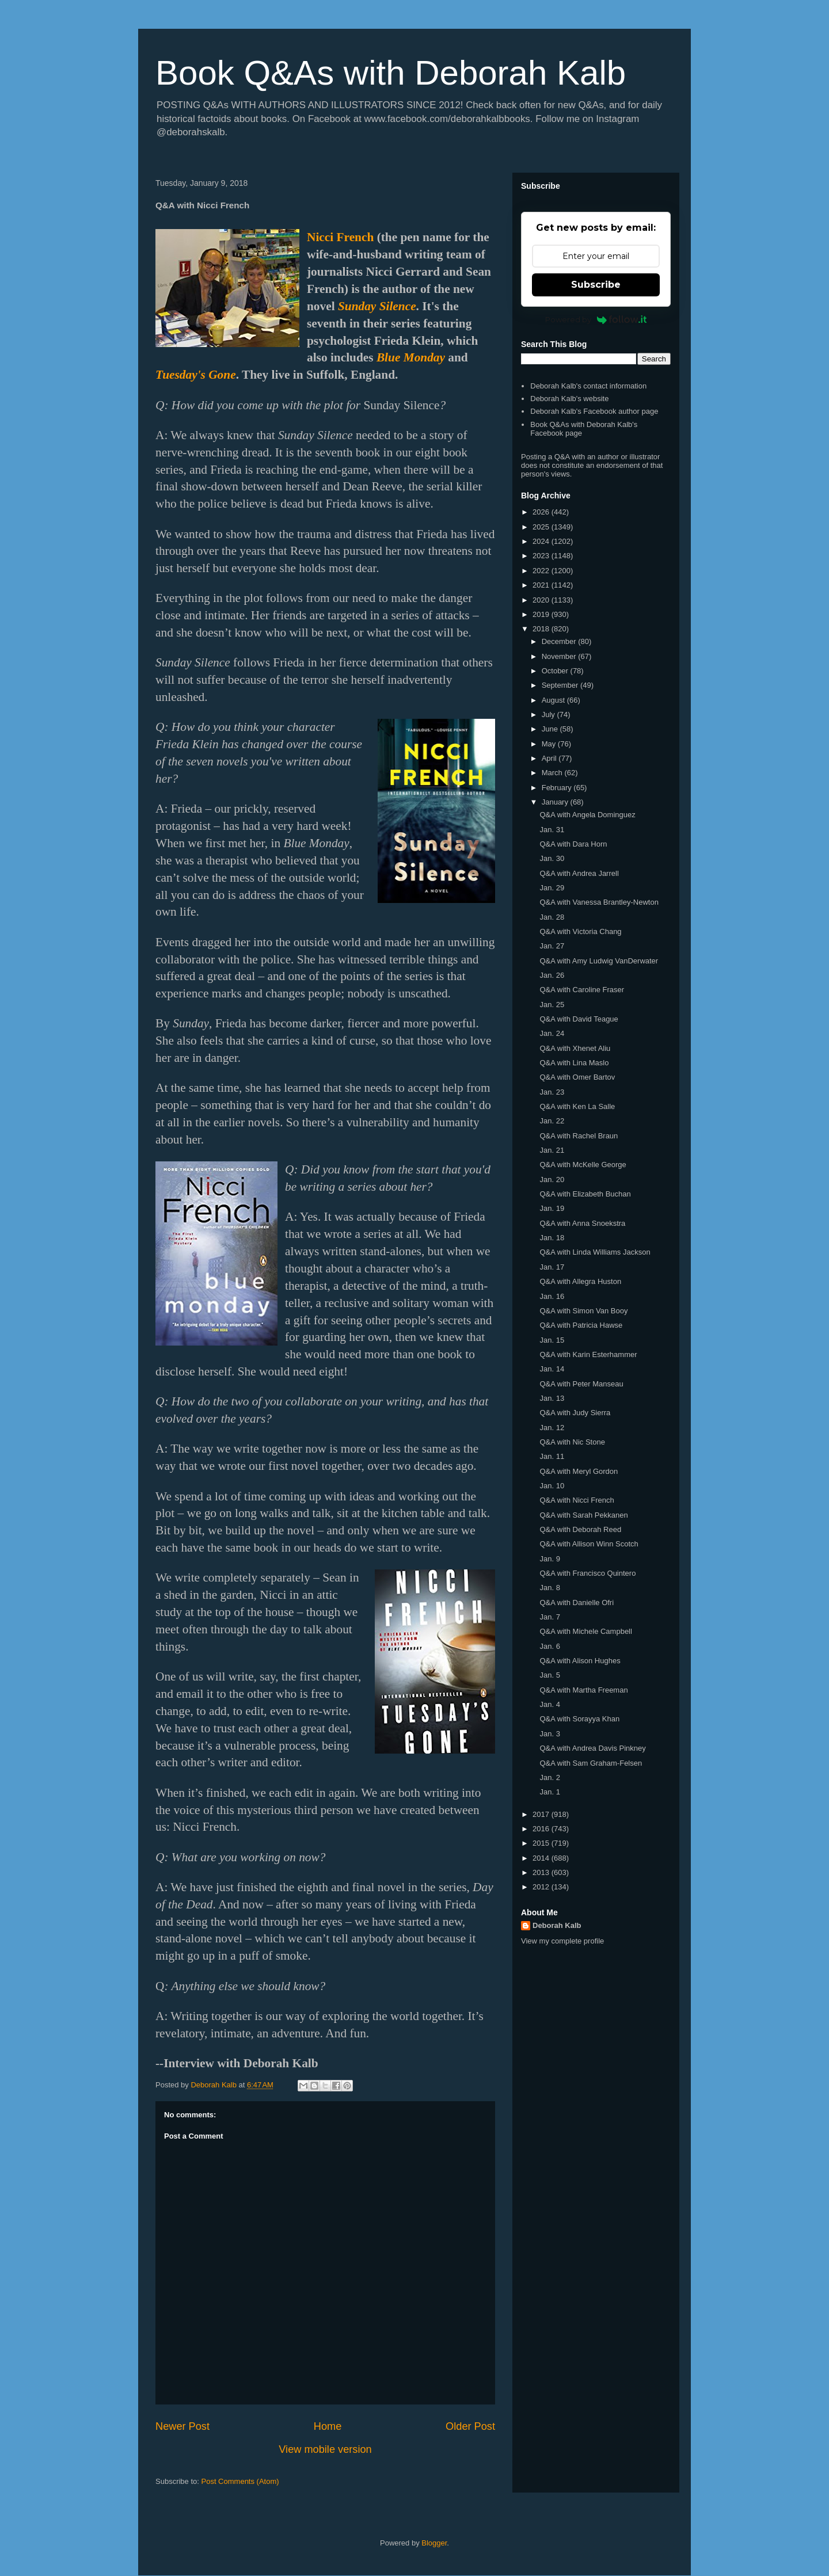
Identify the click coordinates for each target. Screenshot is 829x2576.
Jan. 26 (551, 975)
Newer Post (182, 2426)
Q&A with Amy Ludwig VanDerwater (598, 961)
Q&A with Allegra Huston (580, 1281)
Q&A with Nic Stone (571, 1442)
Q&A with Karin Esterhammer (588, 1354)
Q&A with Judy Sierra (574, 1412)
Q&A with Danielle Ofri (576, 1602)
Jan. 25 (551, 1004)
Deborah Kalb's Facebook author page (594, 411)
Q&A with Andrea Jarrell (578, 873)
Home (328, 2426)
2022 (542, 570)
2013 (542, 1872)
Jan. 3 (549, 1733)
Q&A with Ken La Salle (577, 1106)
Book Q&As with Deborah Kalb (390, 73)
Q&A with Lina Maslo (574, 1062)
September (561, 685)
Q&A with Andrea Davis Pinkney (592, 1748)
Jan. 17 (551, 1267)
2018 (542, 628)
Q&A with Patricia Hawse (580, 1325)
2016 (542, 1828)
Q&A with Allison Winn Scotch (588, 1543)
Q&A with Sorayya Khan (579, 1718)
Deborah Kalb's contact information (588, 386)
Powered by (596, 319)
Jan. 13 (551, 1398)
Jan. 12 (551, 1427)
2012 (542, 1887)
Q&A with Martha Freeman (583, 1690)
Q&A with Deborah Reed (580, 1529)
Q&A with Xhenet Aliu (574, 1048)
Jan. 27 (551, 946)
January (556, 802)
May (550, 744)
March (553, 772)
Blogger (434, 2543)
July (549, 714)
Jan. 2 (549, 1777)
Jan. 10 (551, 1485)
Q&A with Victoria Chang (580, 931)
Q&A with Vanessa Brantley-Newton (598, 902)
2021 (542, 585)
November (560, 656)
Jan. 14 (551, 1369)
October (556, 670)
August (554, 700)
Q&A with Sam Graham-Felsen (590, 1763)
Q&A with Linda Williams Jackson (594, 1252)
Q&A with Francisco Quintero (587, 1573)
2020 (542, 600)
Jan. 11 (551, 1456)
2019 (542, 614)
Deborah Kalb (557, 1925)
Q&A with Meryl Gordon (578, 1471)
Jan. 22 (551, 1120)
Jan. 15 (551, 1340)
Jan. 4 (549, 1704)
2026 (542, 512)
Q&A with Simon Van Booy (583, 1310)
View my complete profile (562, 1941)
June (551, 729)
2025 (542, 527)
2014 (542, 1858)
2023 (542, 555)
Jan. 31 (551, 829)
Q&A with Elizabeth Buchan (584, 1194)
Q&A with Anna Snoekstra (582, 1223)
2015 (542, 1843)
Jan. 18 (551, 1237)
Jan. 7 (549, 1617)
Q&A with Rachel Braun (578, 1135)
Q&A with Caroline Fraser (581, 989)
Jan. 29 (551, 887)
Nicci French (340, 237)
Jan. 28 (551, 917)
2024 (542, 541)
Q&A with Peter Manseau (581, 1384)
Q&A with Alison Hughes (579, 1660)
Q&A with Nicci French (576, 1500)
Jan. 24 (551, 1033)
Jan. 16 (551, 1296)
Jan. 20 (551, 1179)
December (560, 641)
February (558, 787)
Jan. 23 (551, 1092)
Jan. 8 (549, 1587)
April (550, 758)
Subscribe (596, 284)
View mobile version (325, 2449)
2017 (542, 1814)
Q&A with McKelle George (582, 1164)
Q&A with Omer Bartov (577, 1077)
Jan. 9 (549, 1558)
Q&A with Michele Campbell (585, 1631)
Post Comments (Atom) (240, 2481)
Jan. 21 (551, 1150)
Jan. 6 (549, 1646)
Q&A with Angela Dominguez (587, 814)
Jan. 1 (549, 1792)
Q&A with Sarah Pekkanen (583, 1515)
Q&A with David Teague (578, 1019)
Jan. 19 (551, 1208)
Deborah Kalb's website (569, 398)
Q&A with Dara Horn (573, 844)
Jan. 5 (549, 1675)
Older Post (470, 2426)
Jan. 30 (551, 858)
